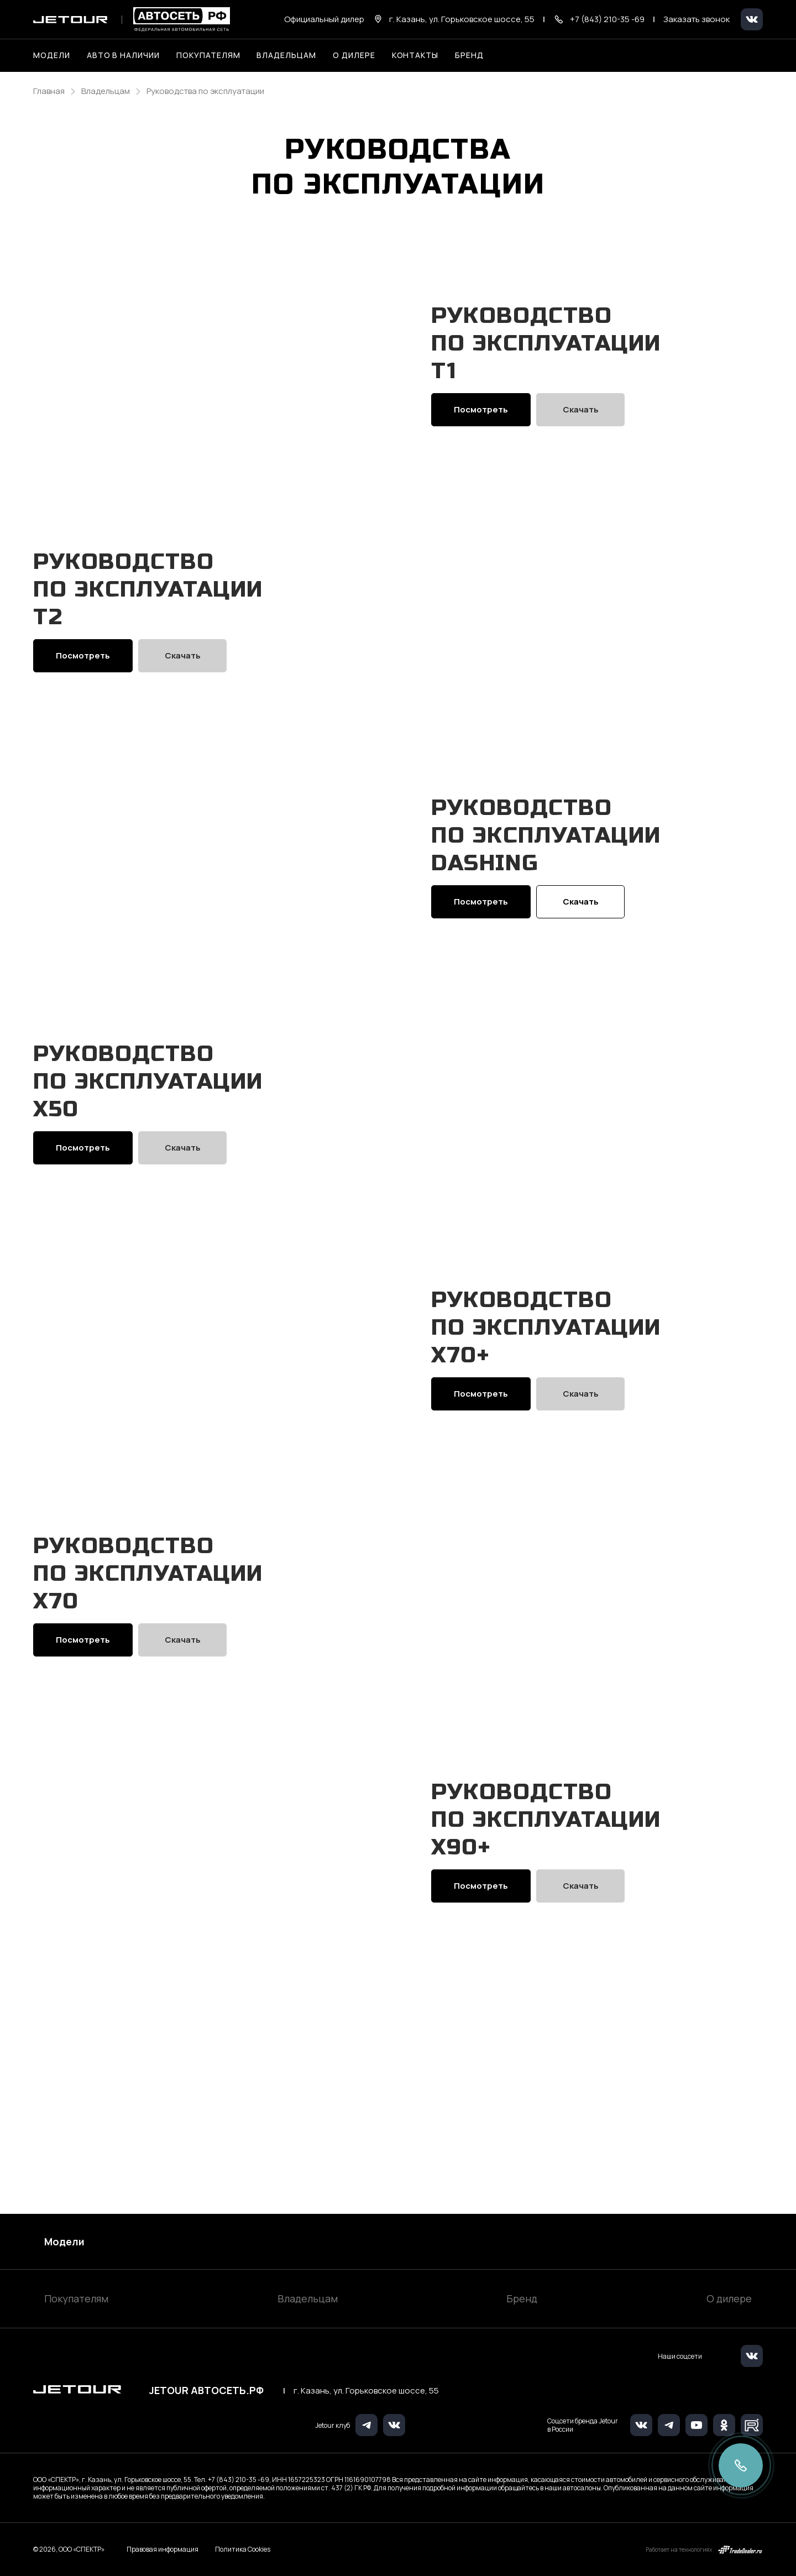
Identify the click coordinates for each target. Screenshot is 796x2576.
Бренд (521, 2298)
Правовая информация (162, 2549)
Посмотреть (481, 444)
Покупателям (76, 2298)
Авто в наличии (123, 55)
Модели (64, 2241)
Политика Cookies (242, 2549)
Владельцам (307, 2298)
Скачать (581, 444)
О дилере (354, 55)
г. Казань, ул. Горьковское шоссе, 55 (366, 2390)
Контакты (415, 55)
